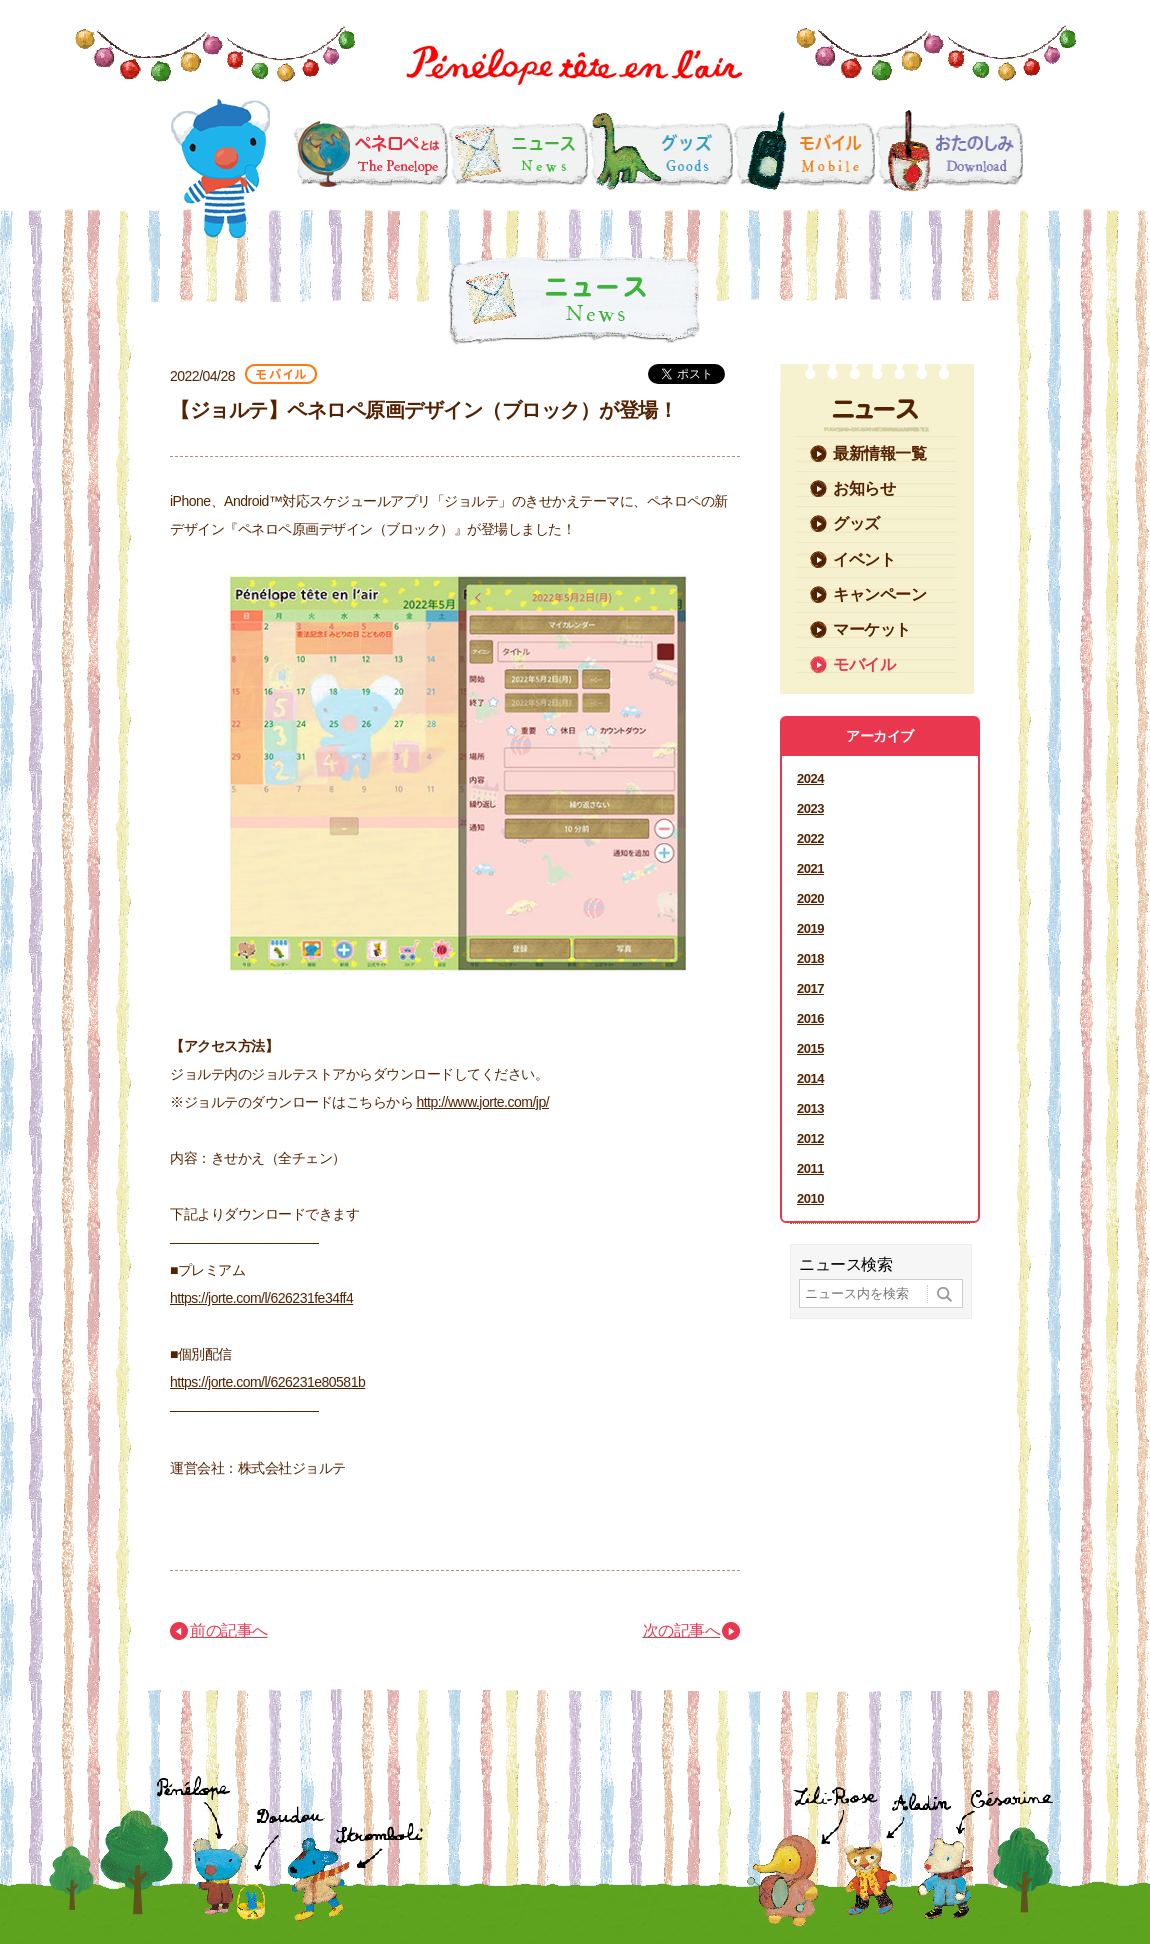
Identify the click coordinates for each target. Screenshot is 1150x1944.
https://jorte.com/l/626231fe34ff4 (261, 1298)
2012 (810, 1138)
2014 (810, 1078)
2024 (810, 778)
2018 (810, 958)
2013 (810, 1108)
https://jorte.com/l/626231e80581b (267, 1382)
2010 (810, 1198)
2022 (810, 838)
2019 (810, 928)
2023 (810, 808)
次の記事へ (682, 1630)
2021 (810, 868)
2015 (810, 1048)
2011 (810, 1168)
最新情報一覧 (879, 453)
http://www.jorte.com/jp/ (482, 1102)
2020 (810, 898)
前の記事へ (229, 1630)
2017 (810, 988)
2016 (810, 1018)
